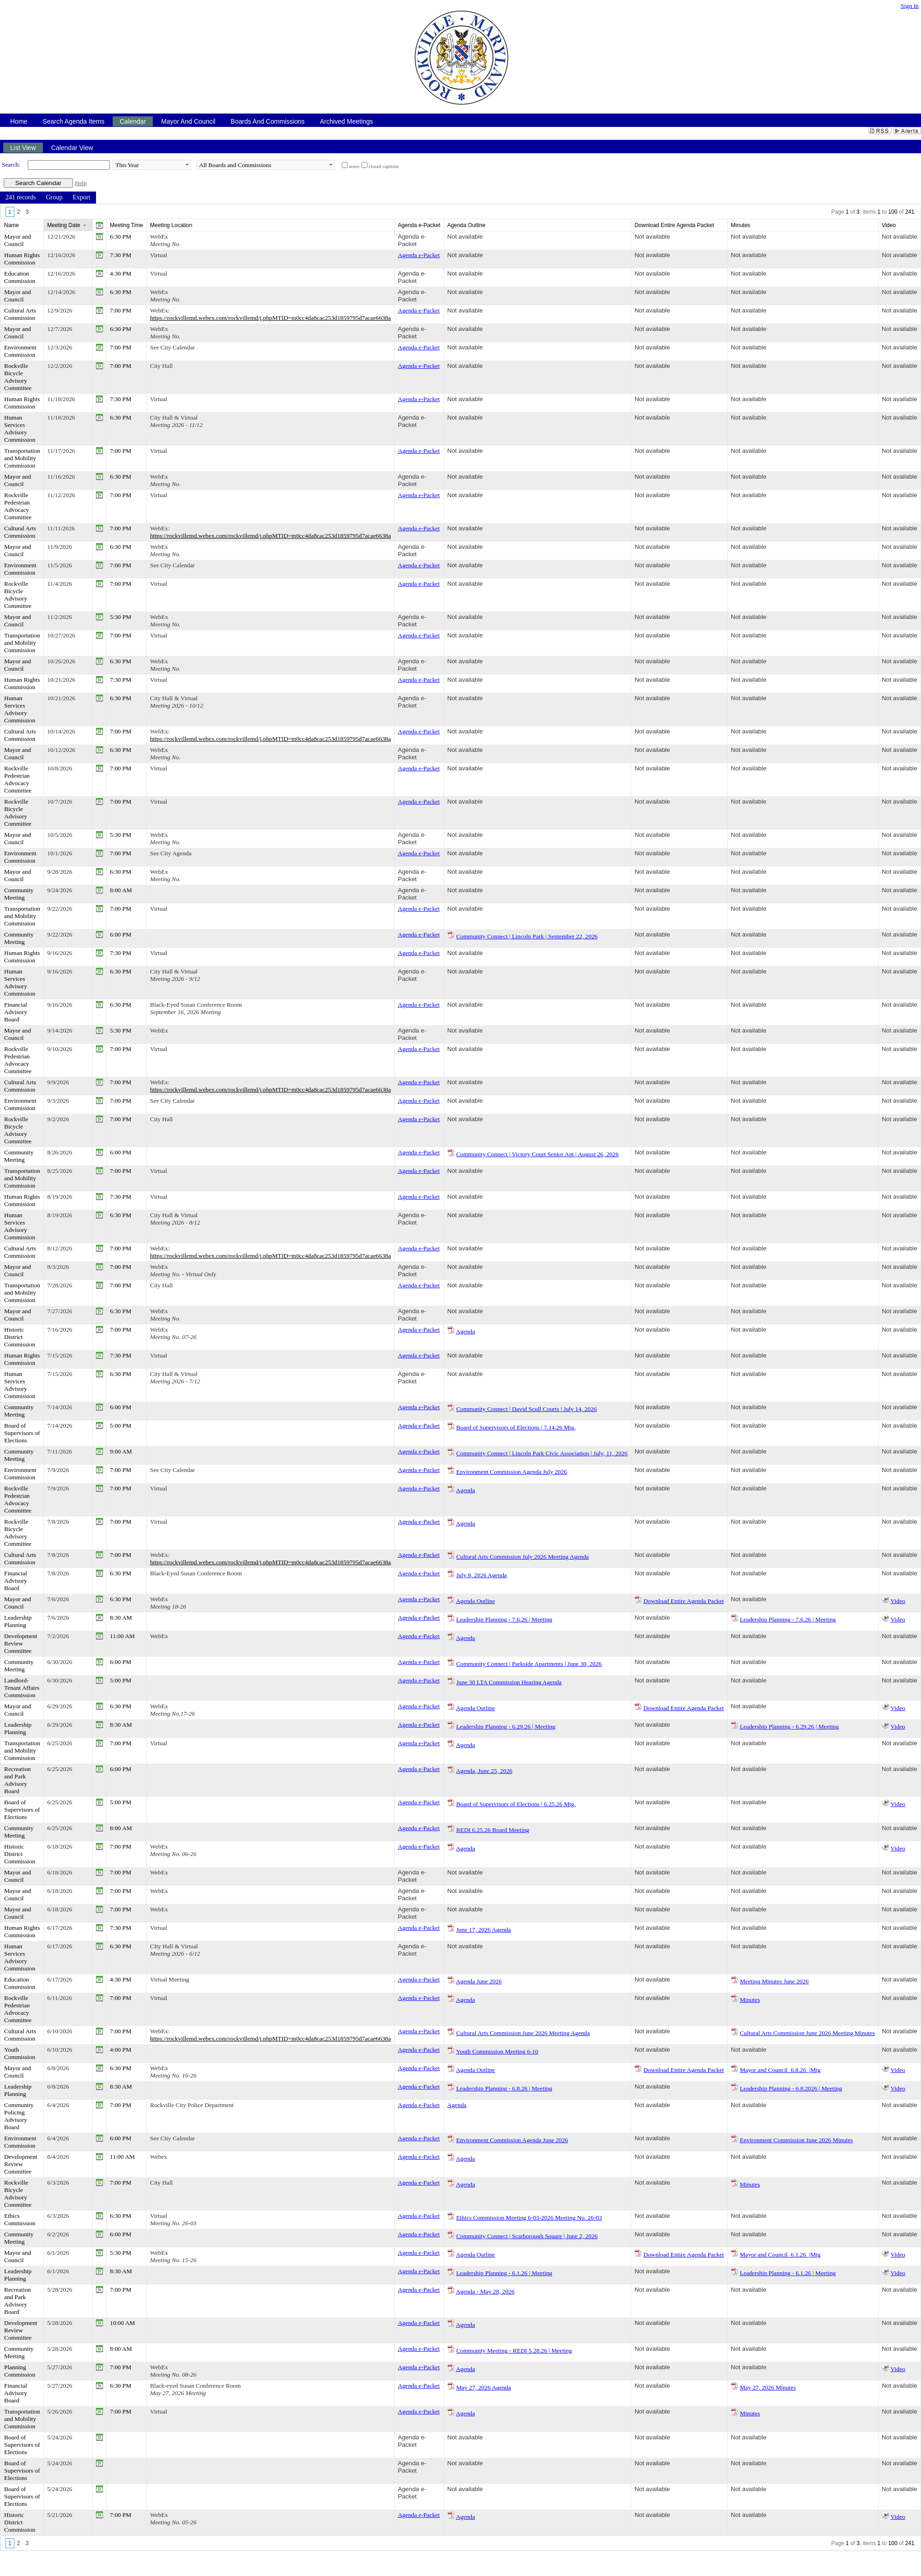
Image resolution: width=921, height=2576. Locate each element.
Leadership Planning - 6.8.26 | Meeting (504, 2088)
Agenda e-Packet (412, 240)
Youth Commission (19, 2053)
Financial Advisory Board (15, 1012)
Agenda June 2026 (478, 1981)
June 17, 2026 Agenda (483, 1929)
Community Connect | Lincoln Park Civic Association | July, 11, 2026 (541, 1453)
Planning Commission (19, 2371)
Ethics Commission (19, 2219)
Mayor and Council (17, 240)
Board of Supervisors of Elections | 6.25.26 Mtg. (516, 1804)
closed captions (384, 166)
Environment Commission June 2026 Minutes (796, 2140)
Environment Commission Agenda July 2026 (511, 1471)
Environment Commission (20, 351)
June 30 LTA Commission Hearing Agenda (508, 1682)
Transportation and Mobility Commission (22, 458)
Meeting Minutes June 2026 (774, 1981)
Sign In (910, 5)
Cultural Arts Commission (20, 314)
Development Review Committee (20, 1643)
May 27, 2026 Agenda (483, 2387)
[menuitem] (20, 197)
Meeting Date (63, 225)
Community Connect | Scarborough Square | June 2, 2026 (526, 2236)
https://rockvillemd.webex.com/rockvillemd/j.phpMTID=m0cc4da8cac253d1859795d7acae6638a (270, 317)
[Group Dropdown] (54, 197)
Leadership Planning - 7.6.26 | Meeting (504, 1619)
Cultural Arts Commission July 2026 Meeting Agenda (522, 1556)
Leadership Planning (17, 1621)
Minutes (750, 1999)
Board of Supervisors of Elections (22, 1433)
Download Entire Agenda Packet (684, 1600)
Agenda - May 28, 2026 (485, 2291)
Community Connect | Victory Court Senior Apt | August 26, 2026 (537, 1154)
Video (898, 1600)
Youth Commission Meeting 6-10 (497, 2051)
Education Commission (19, 277)
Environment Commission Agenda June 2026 (512, 2140)
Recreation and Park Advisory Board (17, 1780)
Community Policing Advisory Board (19, 2116)
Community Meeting (19, 894)
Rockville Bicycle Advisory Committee (17, 376)
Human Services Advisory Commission (19, 428)
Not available (465, 236)
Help (81, 183)
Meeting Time (126, 225)
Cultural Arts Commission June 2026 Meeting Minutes (807, 2033)
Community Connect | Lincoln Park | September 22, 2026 (526, 936)
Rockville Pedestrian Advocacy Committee (17, 506)
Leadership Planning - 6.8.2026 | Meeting (791, 2088)
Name (11, 225)
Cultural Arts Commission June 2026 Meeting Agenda (523, 2033)
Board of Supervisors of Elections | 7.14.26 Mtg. (516, 1427)
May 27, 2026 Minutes (767, 2387)
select (187, 164)
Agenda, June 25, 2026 (484, 1770)
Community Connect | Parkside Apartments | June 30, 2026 (529, 1663)
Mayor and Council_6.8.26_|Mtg (780, 2069)
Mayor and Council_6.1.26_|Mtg (780, 2254)
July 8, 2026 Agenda (481, 1575)
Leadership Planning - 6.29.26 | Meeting (505, 1726)
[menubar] (48, 198)
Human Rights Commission (22, 259)
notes (354, 166)
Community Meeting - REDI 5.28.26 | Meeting (514, 2350)
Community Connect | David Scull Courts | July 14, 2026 (526, 1408)
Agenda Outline (475, 1600)
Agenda (465, 1331)
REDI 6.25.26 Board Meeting (492, 1829)
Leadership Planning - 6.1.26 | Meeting (504, 2273)
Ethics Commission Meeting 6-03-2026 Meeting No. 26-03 (529, 2217)
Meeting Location (171, 225)
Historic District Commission (19, 1337)
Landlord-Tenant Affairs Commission (21, 1688)
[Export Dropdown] (81, 197)
